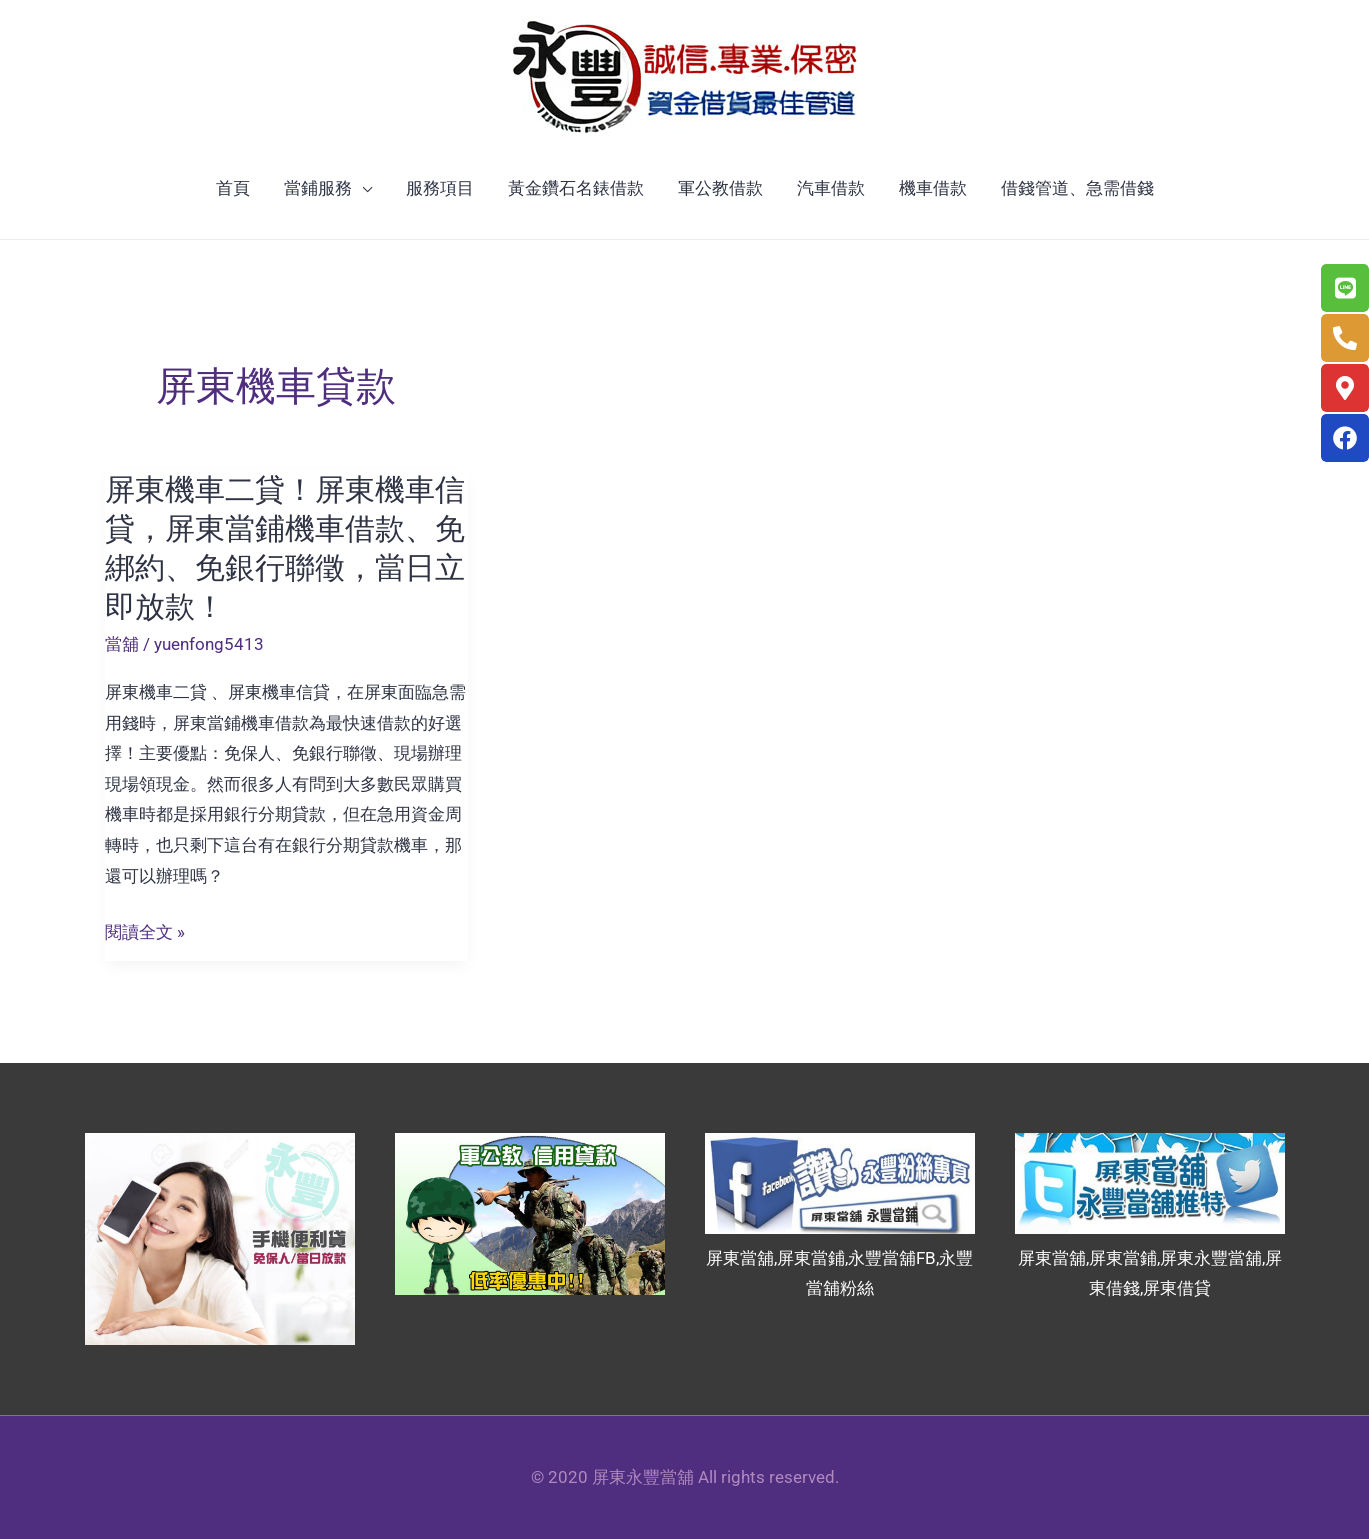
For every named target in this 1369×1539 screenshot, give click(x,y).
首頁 (233, 188)
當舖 (122, 644)
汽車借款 (831, 188)
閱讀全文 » (145, 932)
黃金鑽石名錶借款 (576, 188)
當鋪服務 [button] (318, 188)
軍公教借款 (720, 188)
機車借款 (933, 188)
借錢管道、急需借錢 (1077, 188)
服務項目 (440, 188)
